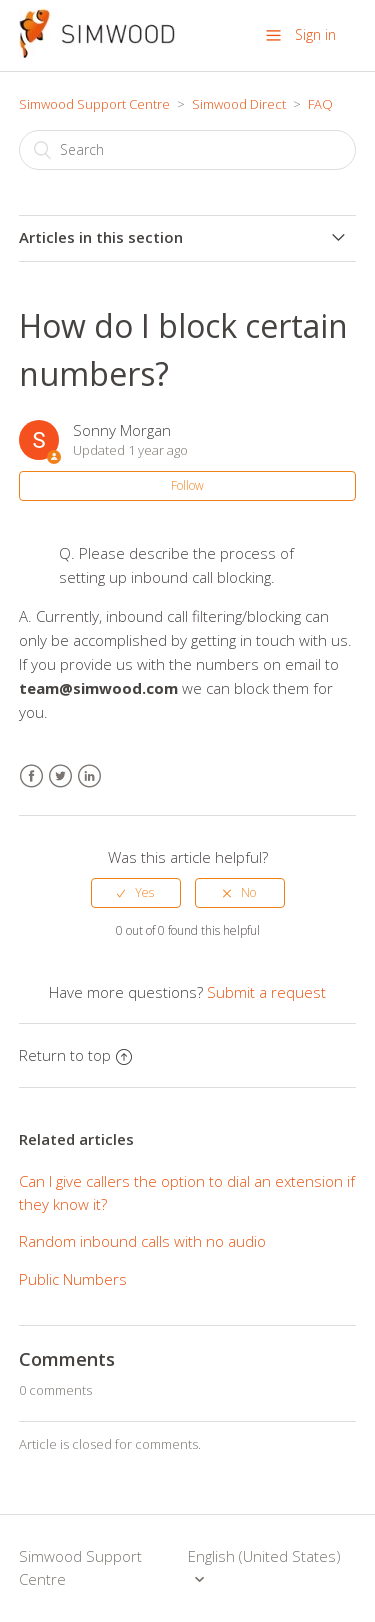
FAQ (320, 104)
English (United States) (264, 1556)
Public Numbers (73, 1279)
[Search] (188, 150)
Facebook (31, 776)
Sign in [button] (315, 34)
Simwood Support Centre (94, 104)
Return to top (75, 1055)
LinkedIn (89, 776)
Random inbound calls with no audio (142, 1241)
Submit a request (266, 992)
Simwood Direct (239, 104)
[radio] (136, 893)
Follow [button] (187, 485)
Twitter (60, 776)
